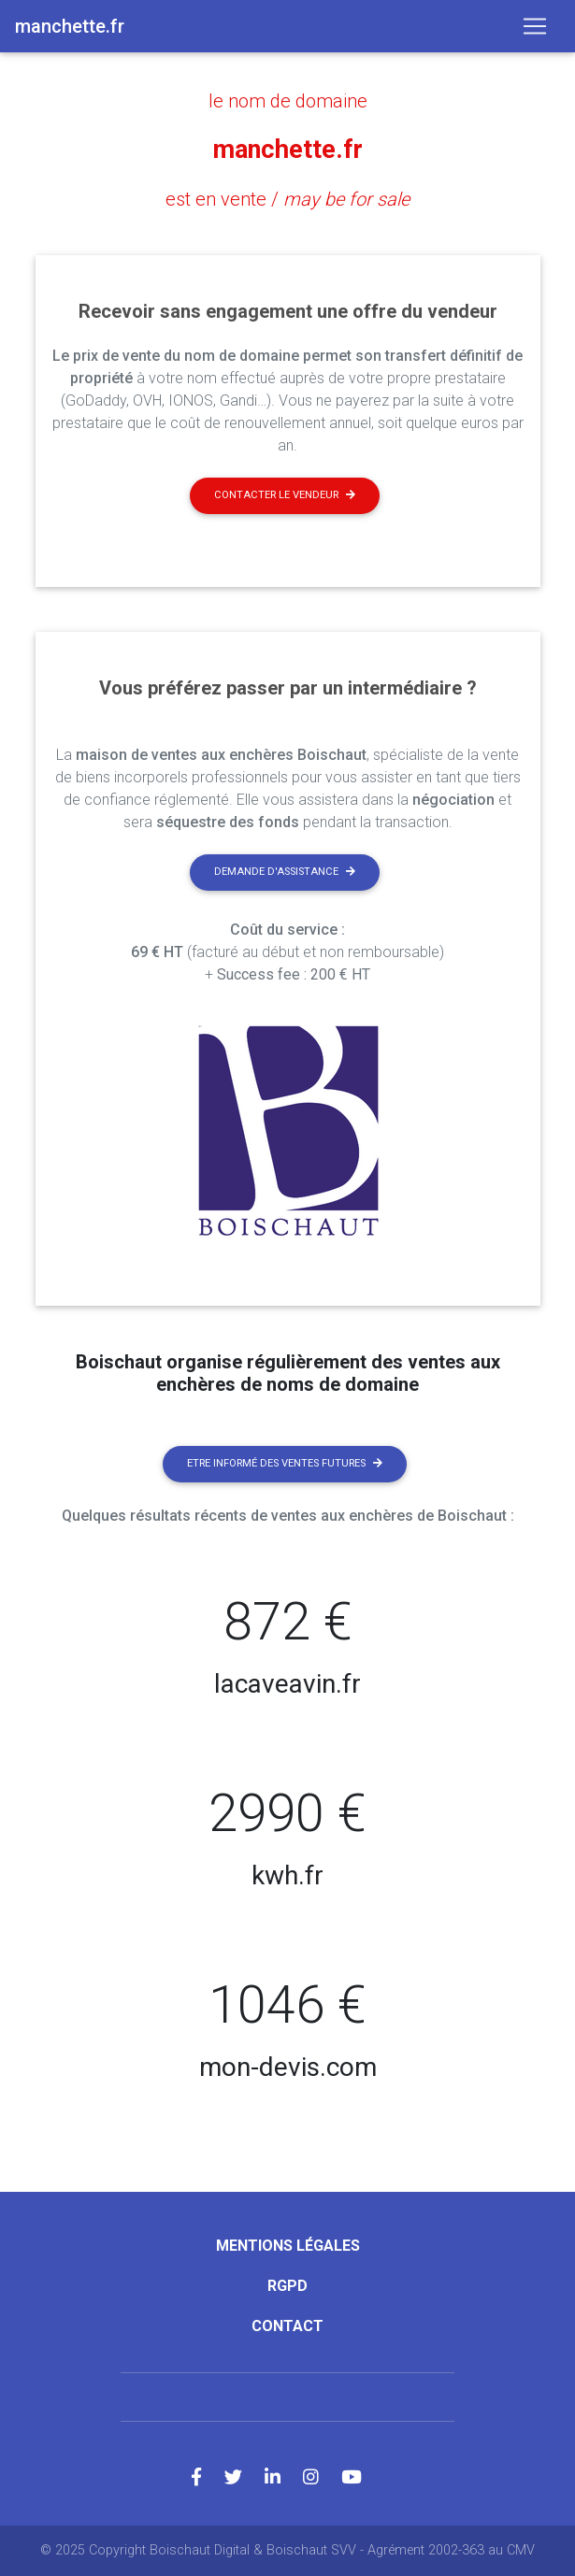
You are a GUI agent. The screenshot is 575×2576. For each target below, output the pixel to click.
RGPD (287, 2286)
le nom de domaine (287, 101)
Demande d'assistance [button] (284, 872)
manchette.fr (288, 150)
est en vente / (287, 199)
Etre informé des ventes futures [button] (284, 1463)
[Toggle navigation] (535, 26)
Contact (287, 2326)
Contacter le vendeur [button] (284, 495)
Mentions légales (288, 2245)
